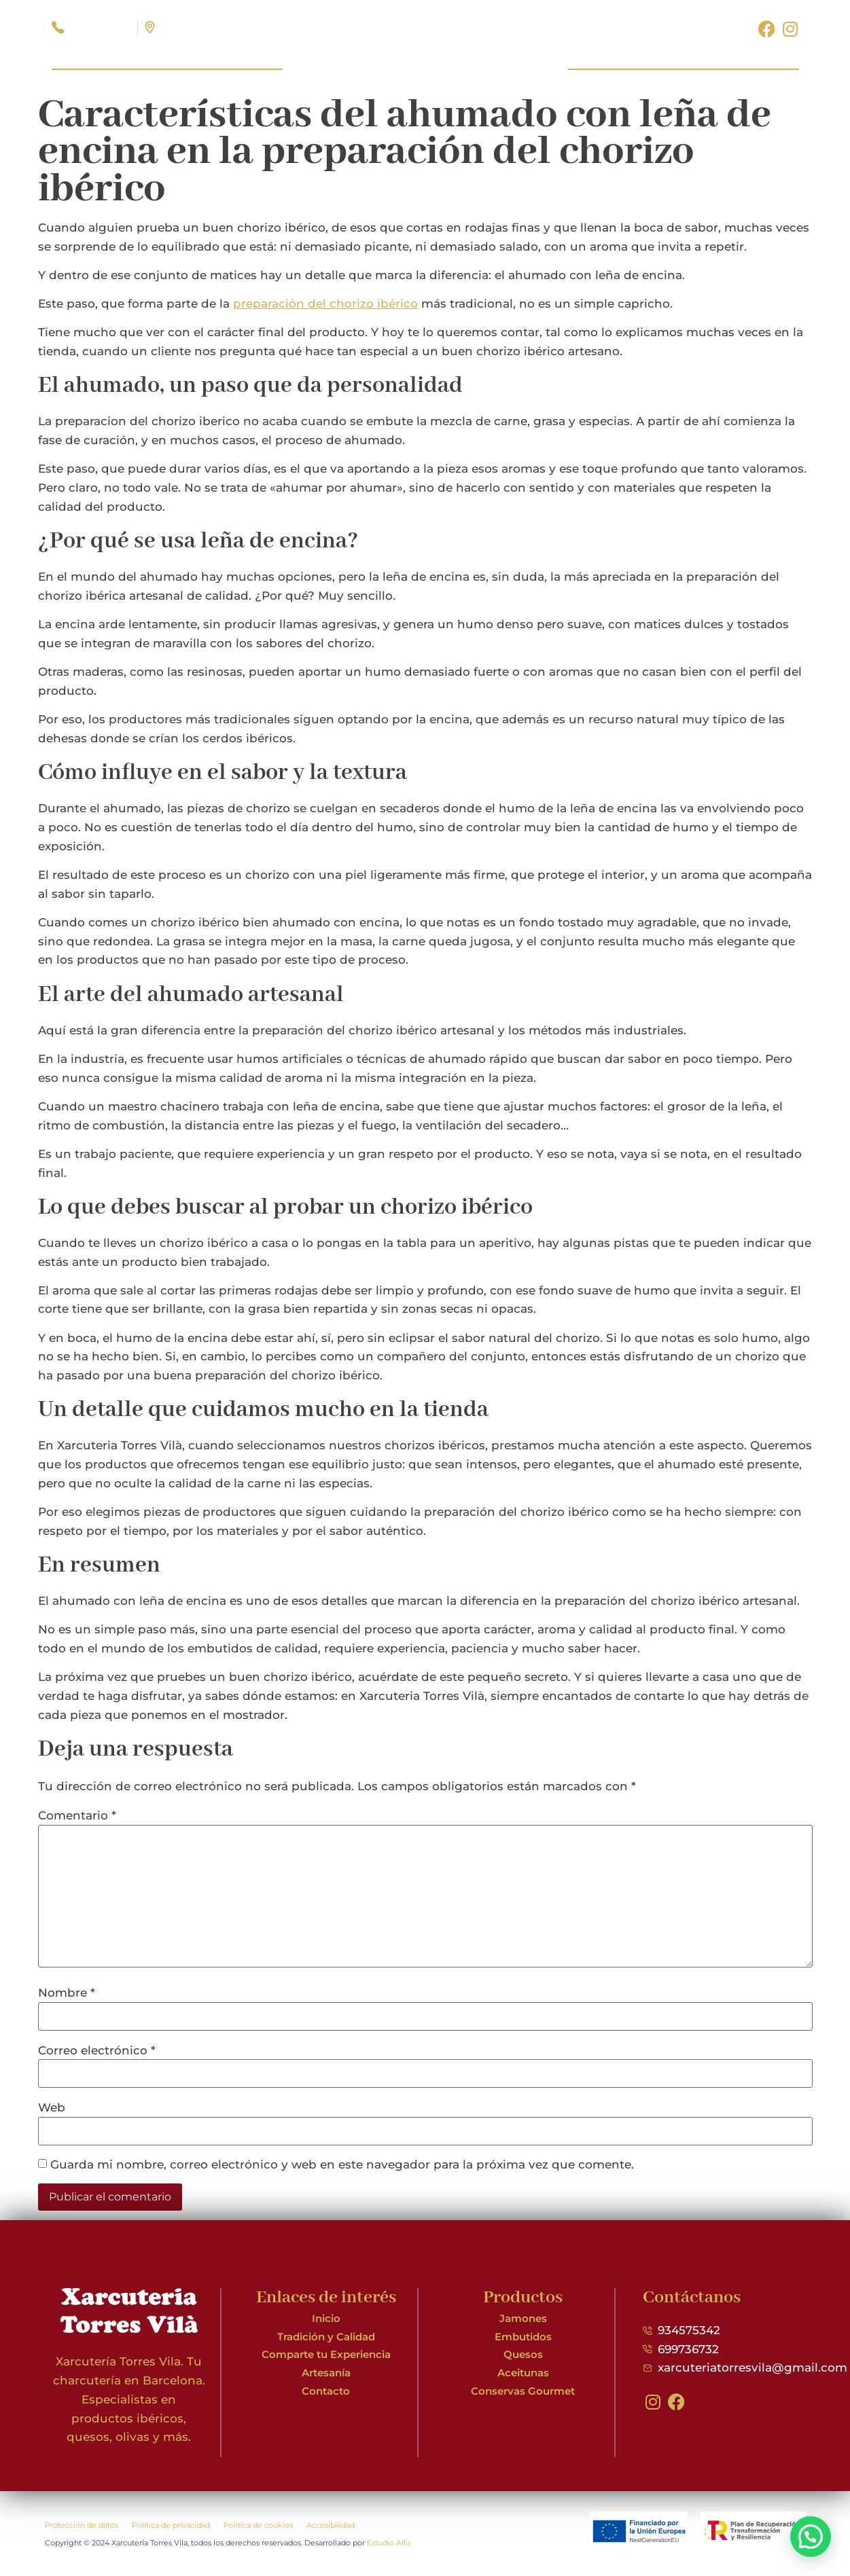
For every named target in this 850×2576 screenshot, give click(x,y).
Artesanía (326, 2372)
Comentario (77, 1815)
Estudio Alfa (388, 2542)
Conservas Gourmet (523, 2390)
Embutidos (523, 2336)
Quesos (523, 2354)
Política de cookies (258, 2525)
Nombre (66, 1993)
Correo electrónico (97, 2050)
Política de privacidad (171, 2525)
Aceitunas (523, 2372)
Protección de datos (81, 2525)
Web (51, 2108)
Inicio (326, 2318)
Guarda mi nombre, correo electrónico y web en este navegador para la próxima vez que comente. (342, 2165)
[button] (810, 2536)
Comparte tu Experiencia (326, 2354)
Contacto (326, 2390)
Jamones (523, 2318)
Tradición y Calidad (326, 2336)
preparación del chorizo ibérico (325, 303)
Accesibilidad (330, 2525)
